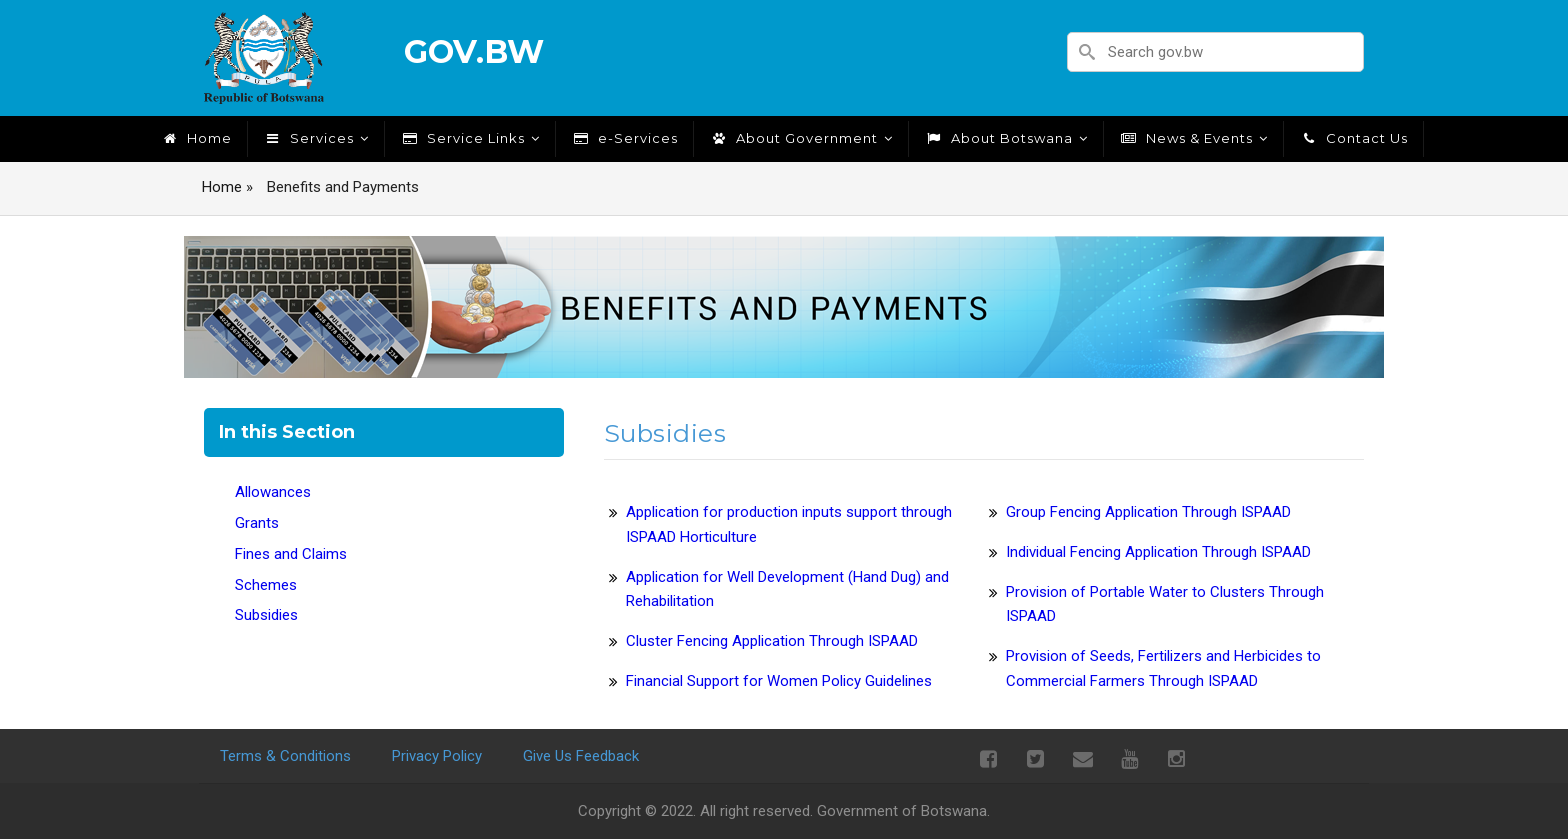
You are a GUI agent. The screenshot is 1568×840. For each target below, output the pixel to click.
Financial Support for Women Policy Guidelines (779, 681)
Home (196, 138)
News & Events (1193, 138)
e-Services (624, 138)
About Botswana (1006, 138)
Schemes (266, 585)
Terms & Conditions (285, 756)
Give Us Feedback (581, 756)
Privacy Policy (437, 756)
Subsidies (266, 615)
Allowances (273, 492)
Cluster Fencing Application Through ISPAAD (772, 641)
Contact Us (1353, 138)
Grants (257, 523)
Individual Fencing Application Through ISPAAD (1158, 552)
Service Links (470, 138)
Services (316, 138)
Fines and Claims (291, 554)
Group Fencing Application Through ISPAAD (1148, 512)
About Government (801, 138)
